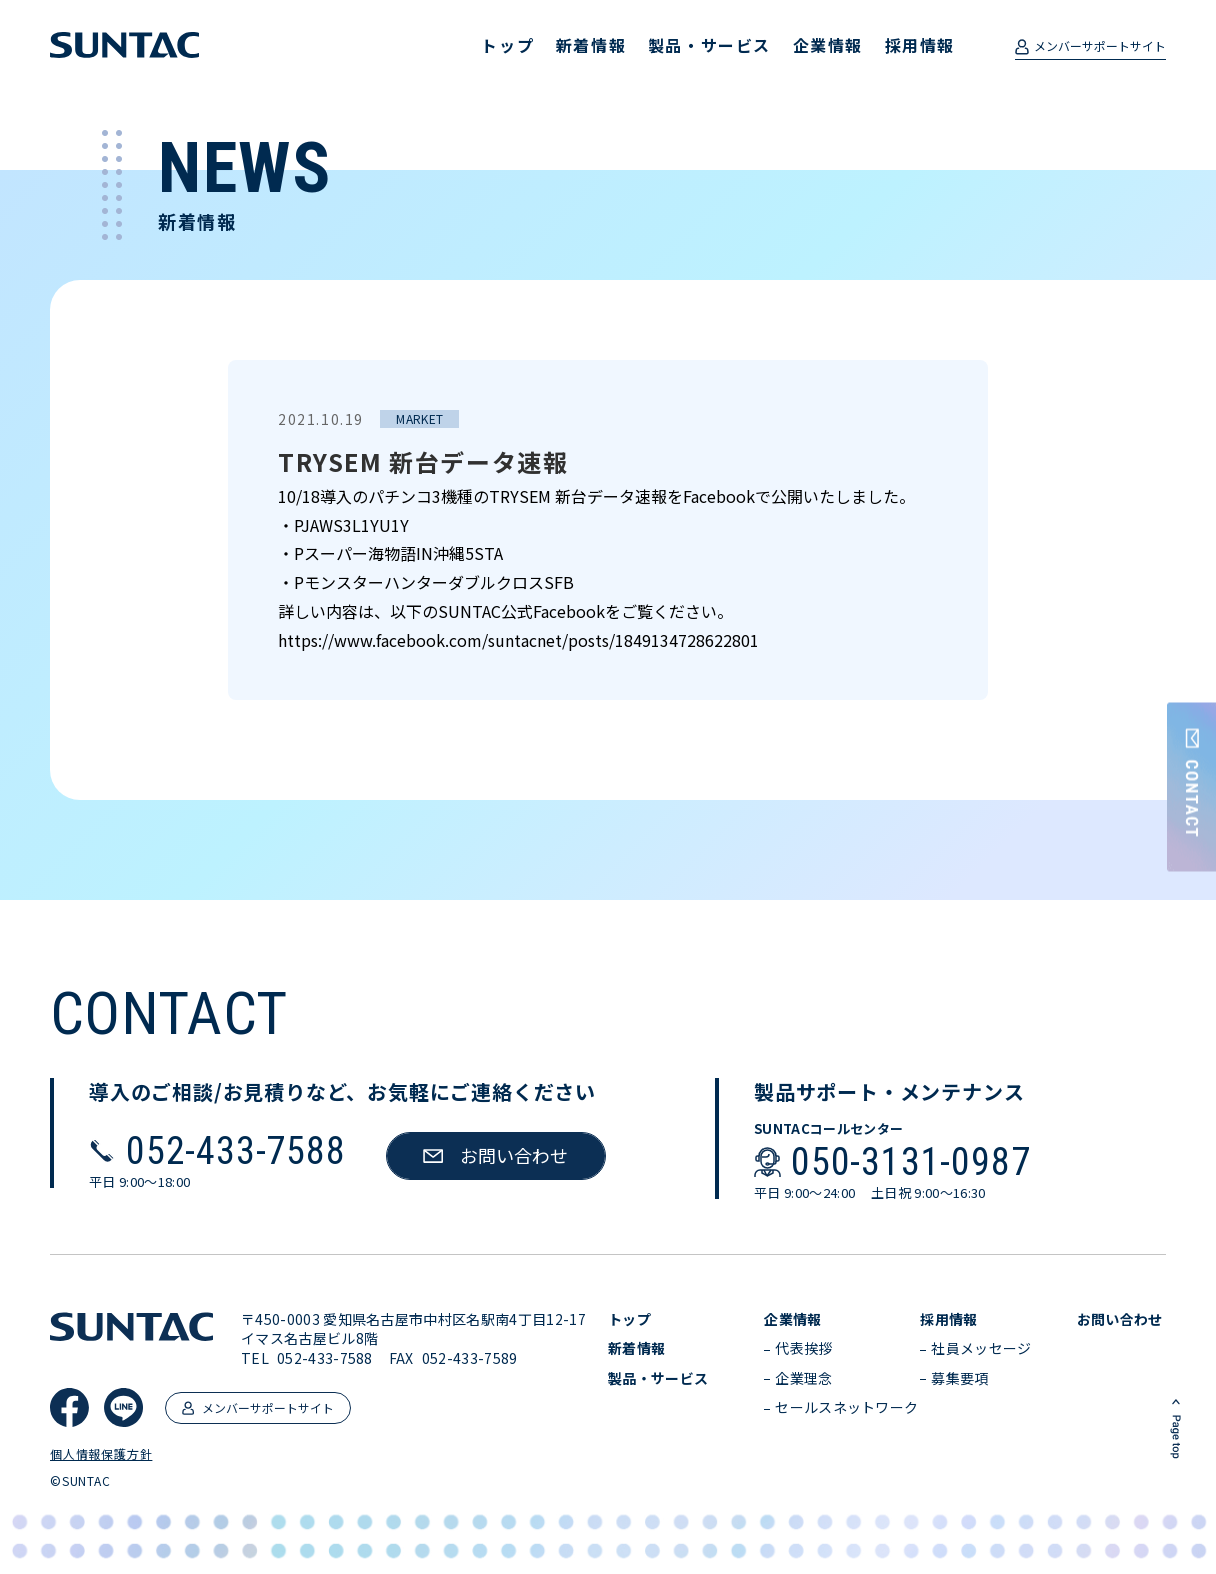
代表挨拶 (803, 1348)
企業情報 (828, 45)
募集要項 (959, 1378)
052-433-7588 (236, 1151)
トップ (507, 45)
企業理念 (803, 1378)
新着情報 (591, 45)
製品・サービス (709, 45)
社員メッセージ (981, 1348)
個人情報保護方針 (101, 1454)
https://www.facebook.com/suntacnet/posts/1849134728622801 (518, 640)
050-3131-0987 (910, 1162)
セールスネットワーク (846, 1407)
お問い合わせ (1120, 1319)
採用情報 (920, 45)
